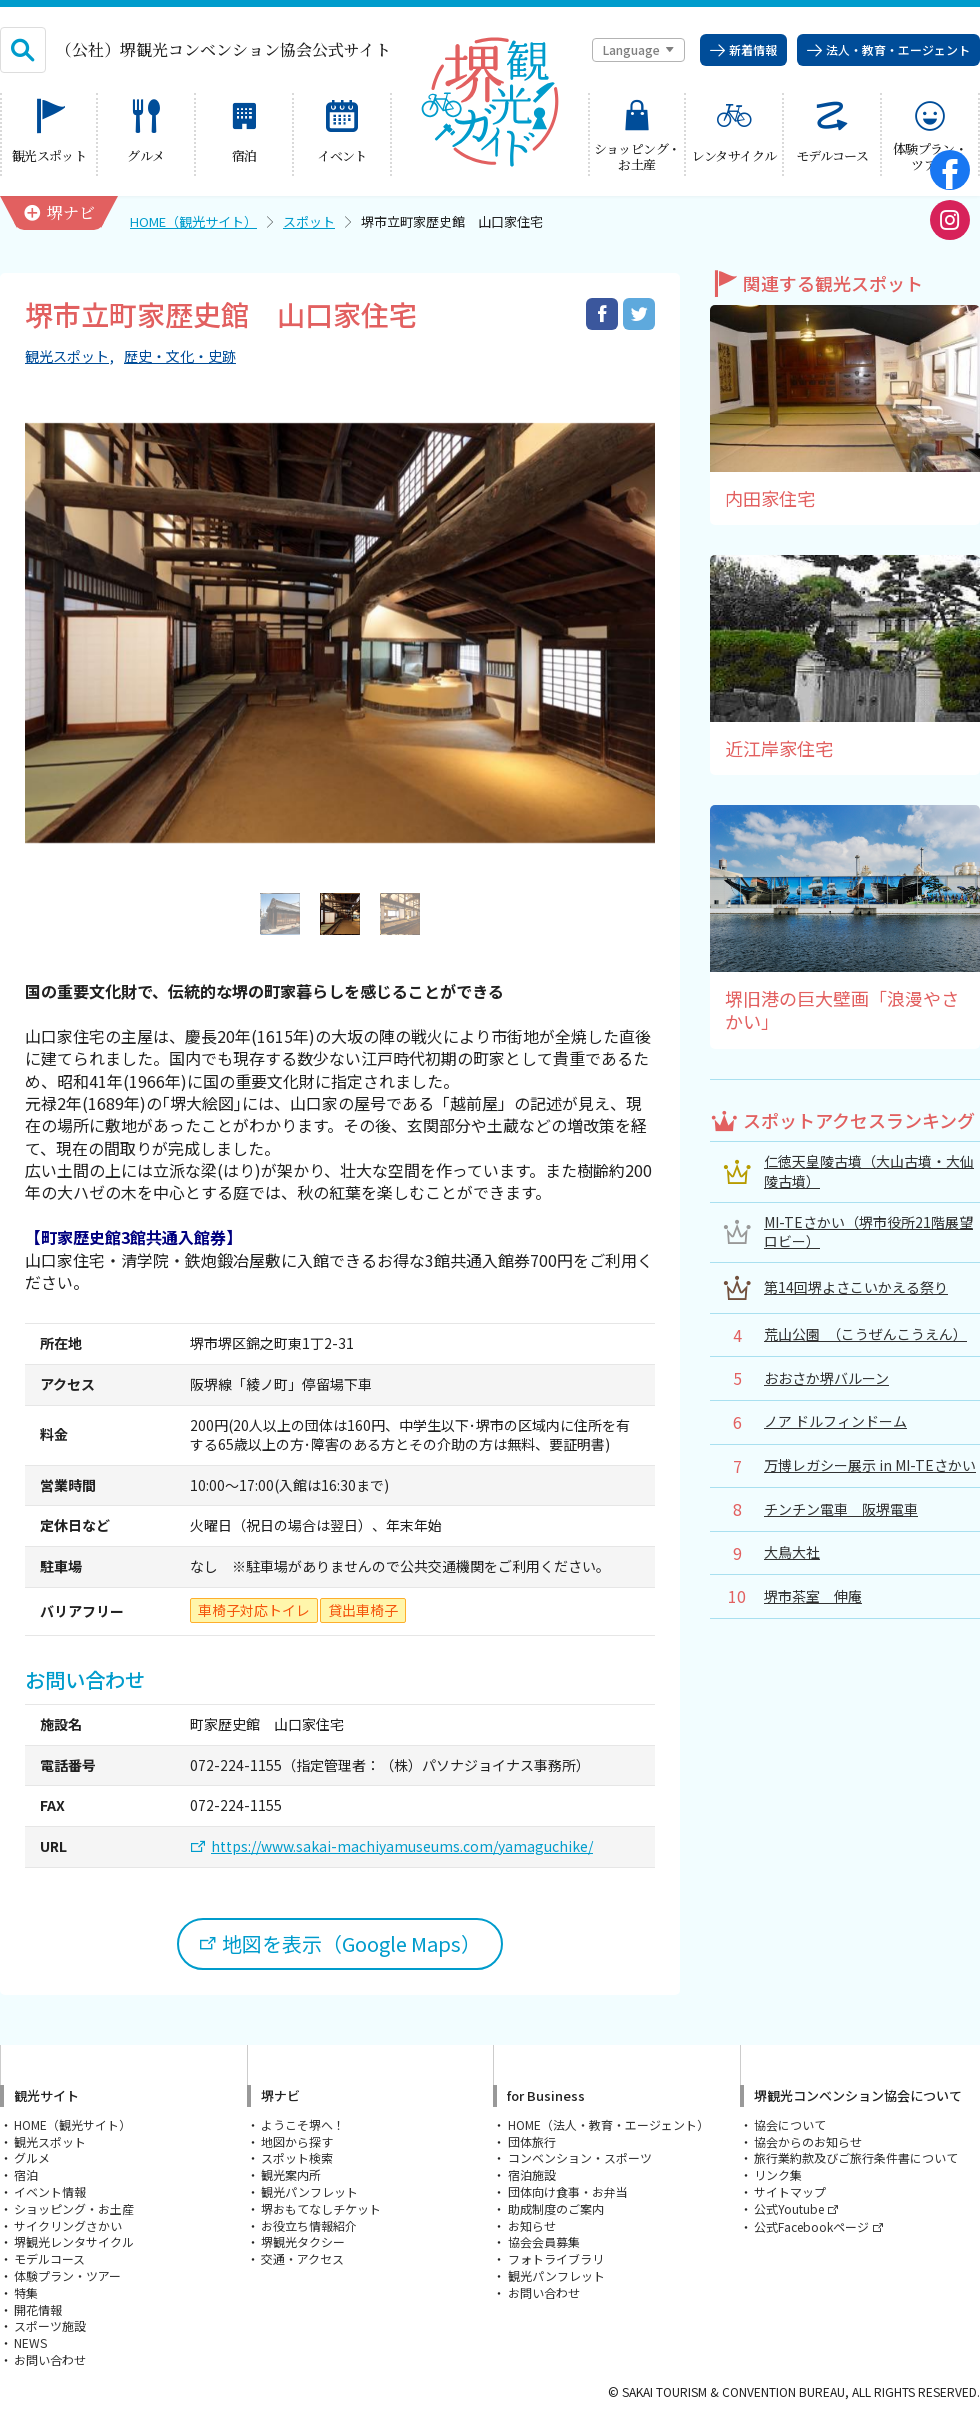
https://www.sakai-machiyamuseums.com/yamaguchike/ (402, 1846)
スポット (309, 221)
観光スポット (67, 356)
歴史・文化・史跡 (180, 356)
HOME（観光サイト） (193, 221)
